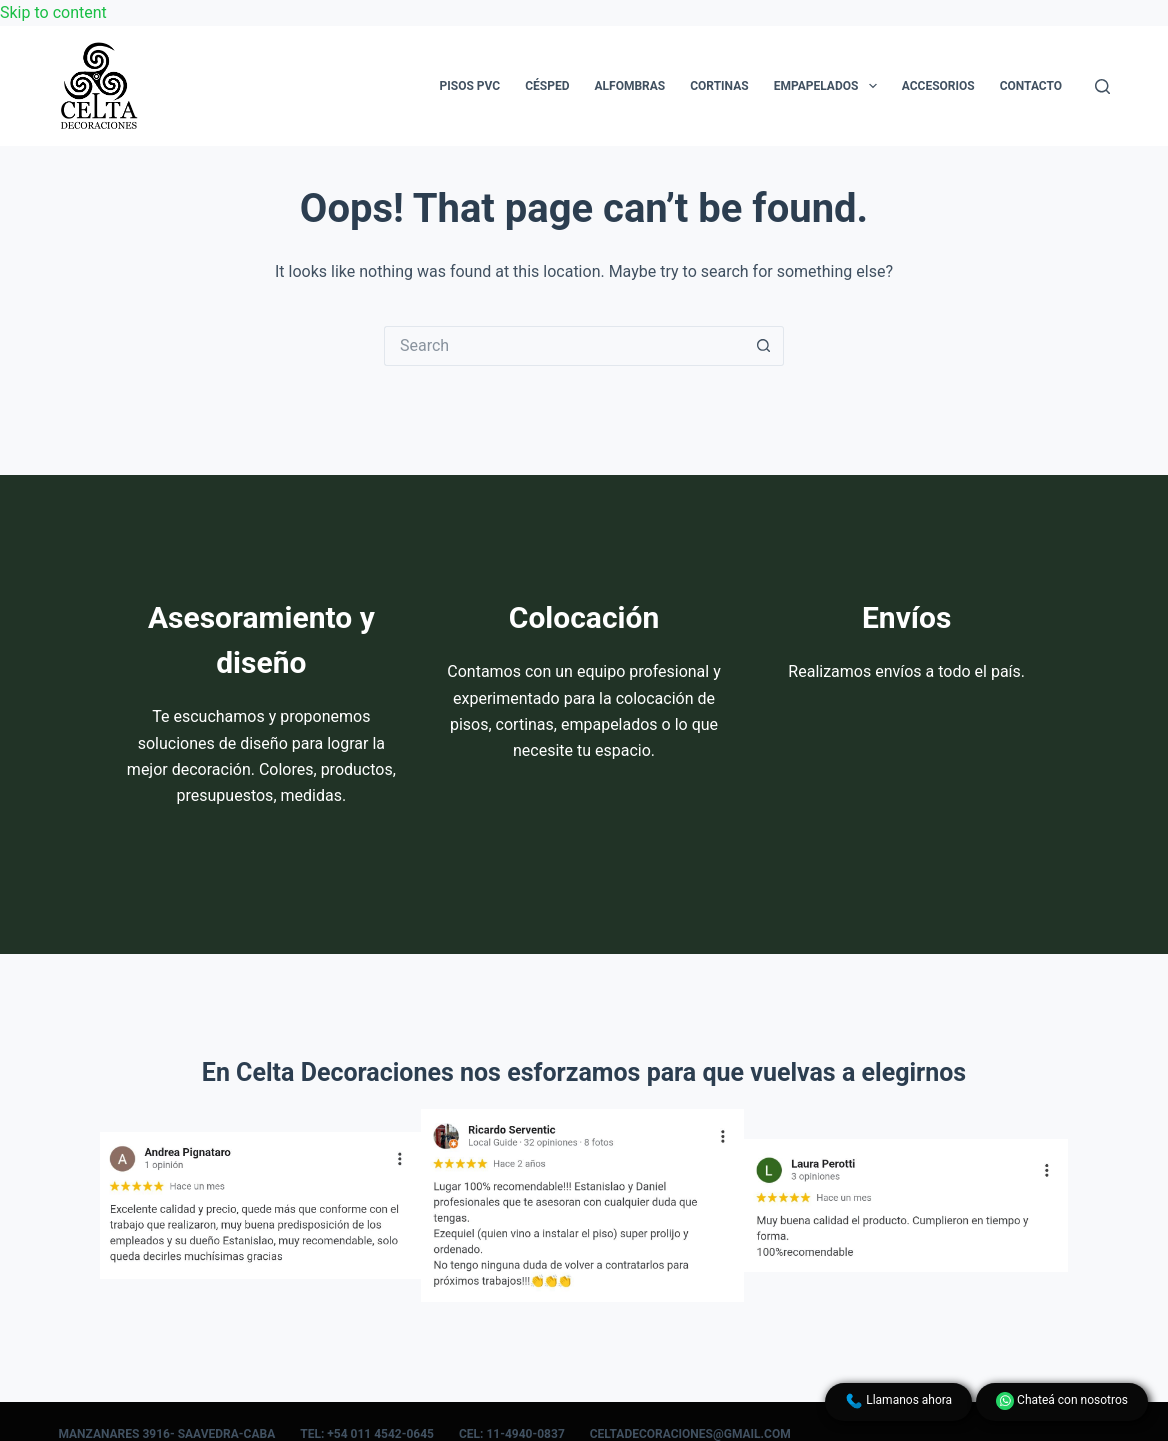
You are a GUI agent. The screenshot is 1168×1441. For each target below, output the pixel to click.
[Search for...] (564, 346)
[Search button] (764, 346)
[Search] (1102, 86)
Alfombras (629, 86)
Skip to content (53, 12)
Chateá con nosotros (1062, 1401)
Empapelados (829, 86)
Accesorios (938, 86)
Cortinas (719, 86)
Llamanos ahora (898, 1401)
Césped (547, 86)
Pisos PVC (470, 86)
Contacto (1031, 86)
